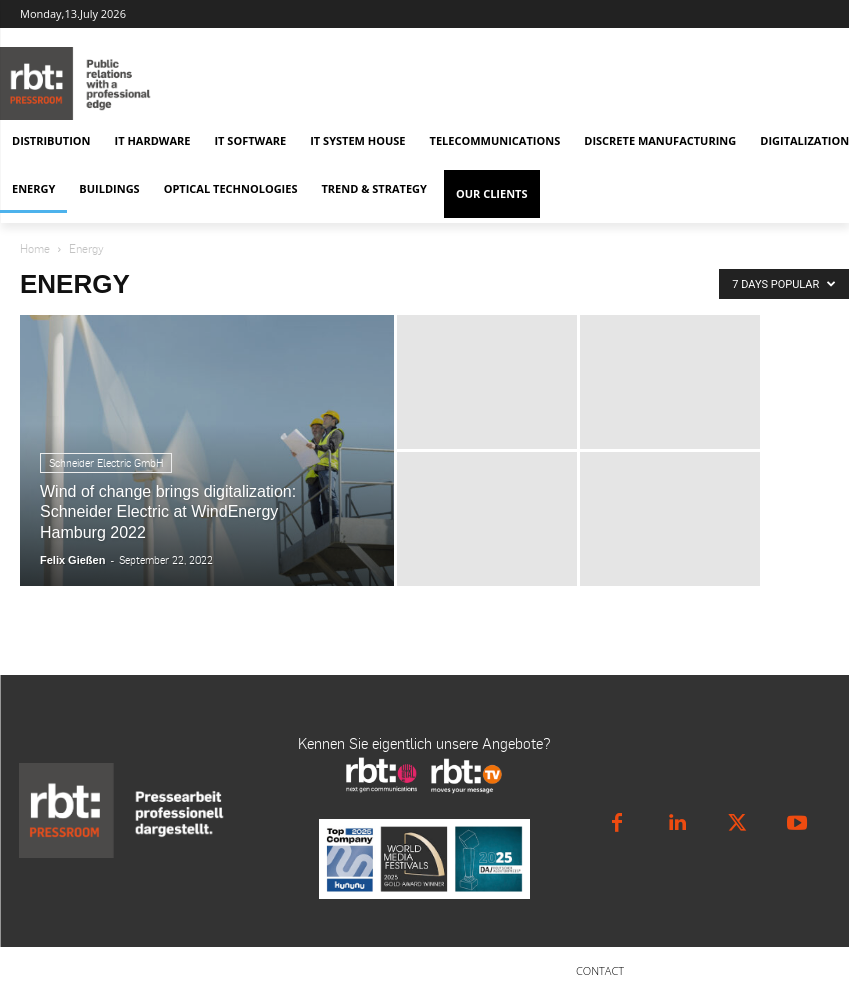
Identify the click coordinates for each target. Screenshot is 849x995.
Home (35, 248)
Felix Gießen (72, 560)
